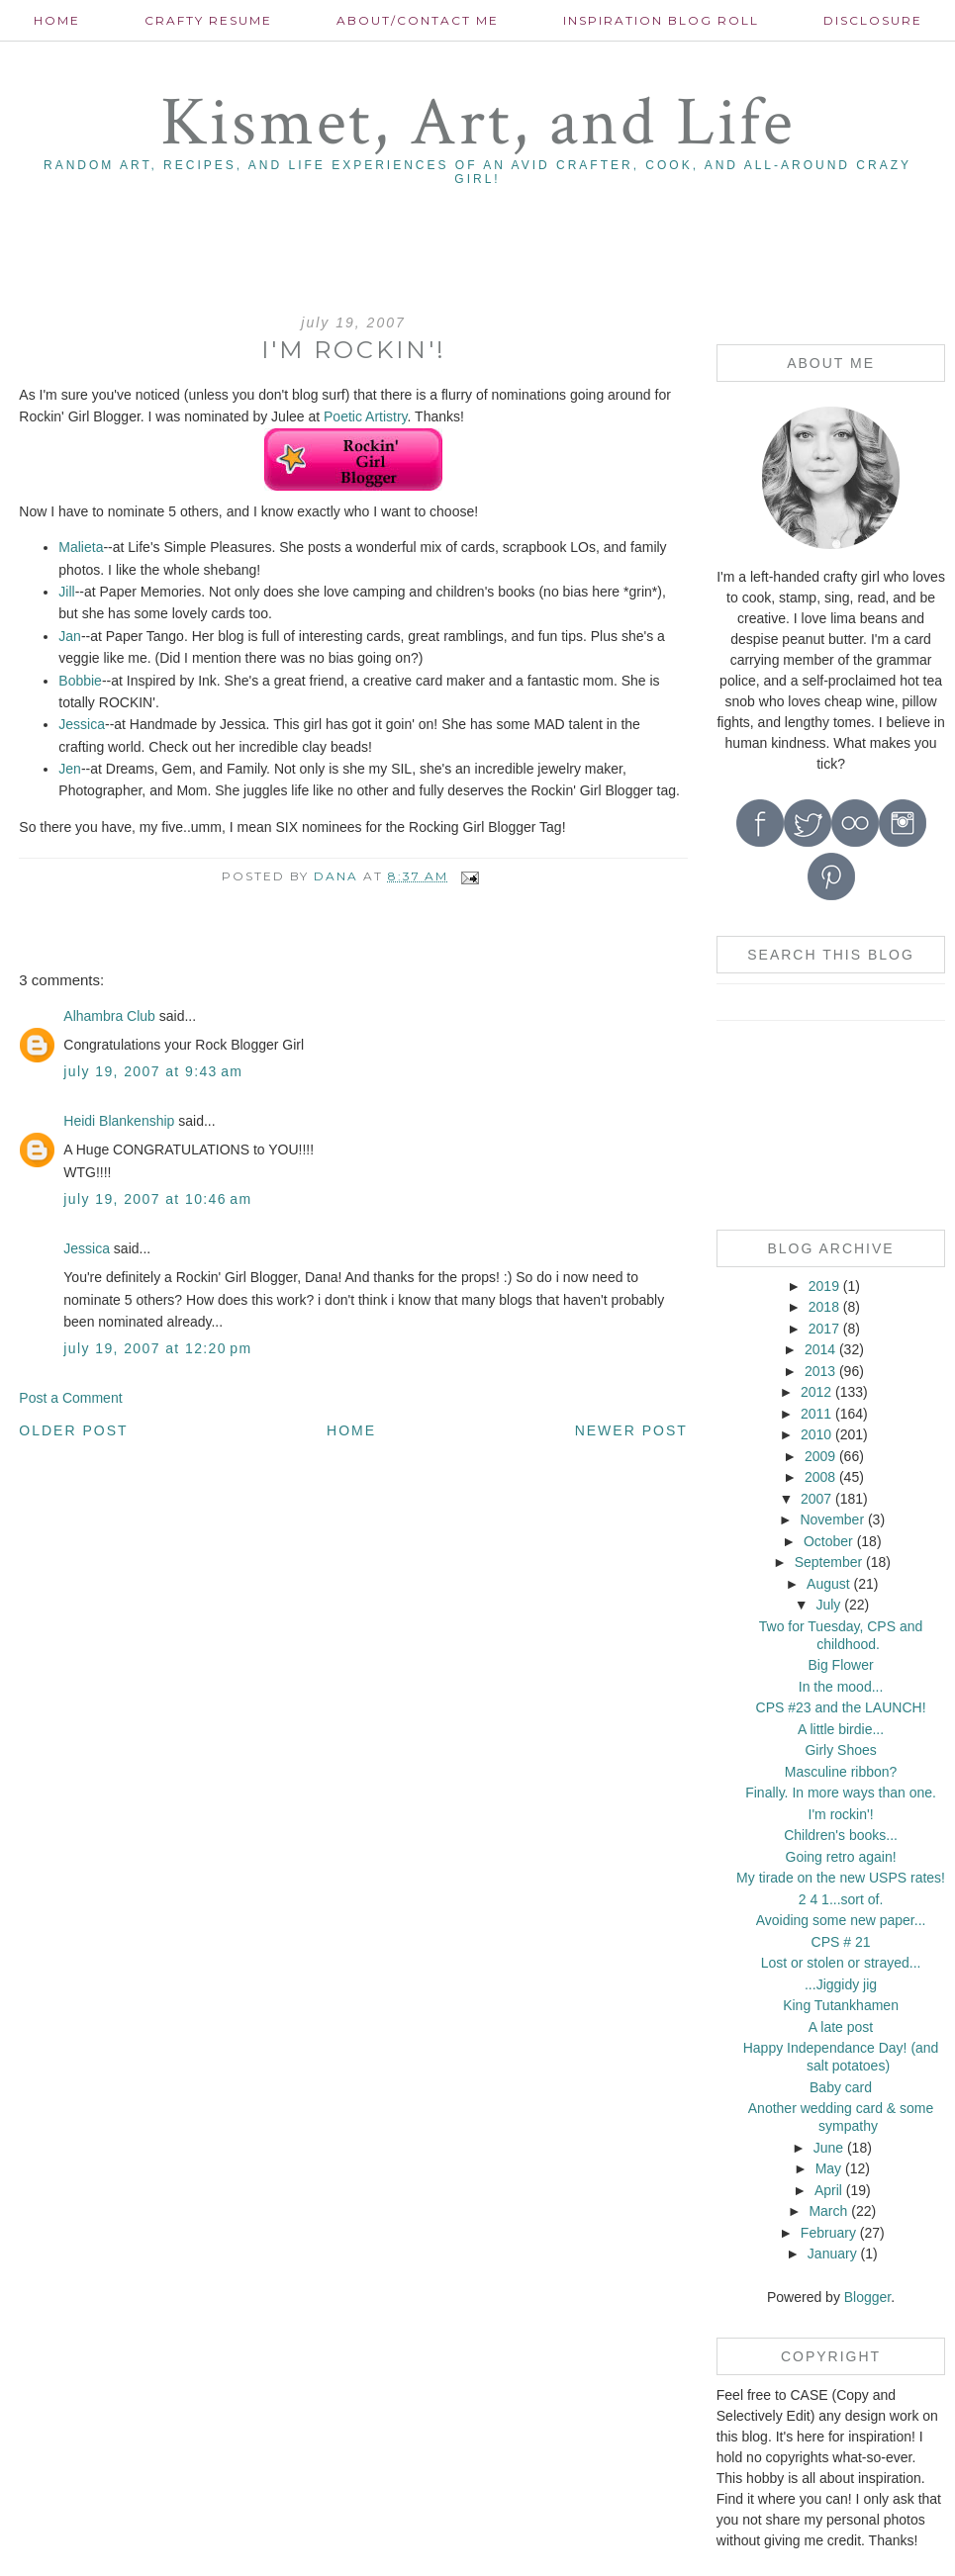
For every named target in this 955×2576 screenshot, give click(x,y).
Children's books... (841, 1835)
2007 (816, 1499)
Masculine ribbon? (841, 1772)
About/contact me (417, 20)
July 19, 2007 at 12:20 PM (157, 1348)
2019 (824, 1286)
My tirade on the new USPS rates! (840, 1878)
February (828, 2233)
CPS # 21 (841, 1942)
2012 (816, 1392)
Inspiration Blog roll (661, 20)
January (832, 2253)
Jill (66, 591)
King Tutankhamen (841, 2005)
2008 (820, 1477)
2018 (824, 1307)
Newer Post (631, 1430)
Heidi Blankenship (118, 1121)
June (828, 2148)
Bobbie (80, 681)
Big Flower (840, 1665)
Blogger (867, 2297)
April (828, 2190)
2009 (820, 1456)
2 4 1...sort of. (841, 1899)
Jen (69, 769)
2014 (820, 1349)
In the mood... (841, 1687)
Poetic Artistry (366, 416)
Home (57, 20)
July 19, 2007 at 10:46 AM (157, 1199)
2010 (816, 1434)
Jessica (81, 724)
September (828, 1562)
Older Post (73, 1430)
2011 (816, 1414)
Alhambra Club (109, 1016)
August (828, 1584)
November (832, 1519)
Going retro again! (841, 1857)
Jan (69, 636)
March (828, 2211)
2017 (824, 1328)
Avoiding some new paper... (841, 1920)
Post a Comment (70, 1398)
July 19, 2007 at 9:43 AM (152, 1071)
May (828, 2168)
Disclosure (872, 20)
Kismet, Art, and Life (477, 123)
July (827, 1604)
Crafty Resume (208, 20)
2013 (820, 1371)
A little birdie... (841, 1729)
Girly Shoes (840, 1750)
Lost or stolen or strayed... (841, 1963)
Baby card (841, 2087)
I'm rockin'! (841, 1814)
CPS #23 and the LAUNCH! (841, 1707)
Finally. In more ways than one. (840, 1792)
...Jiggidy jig (841, 1984)
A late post (841, 2027)
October (828, 1541)
